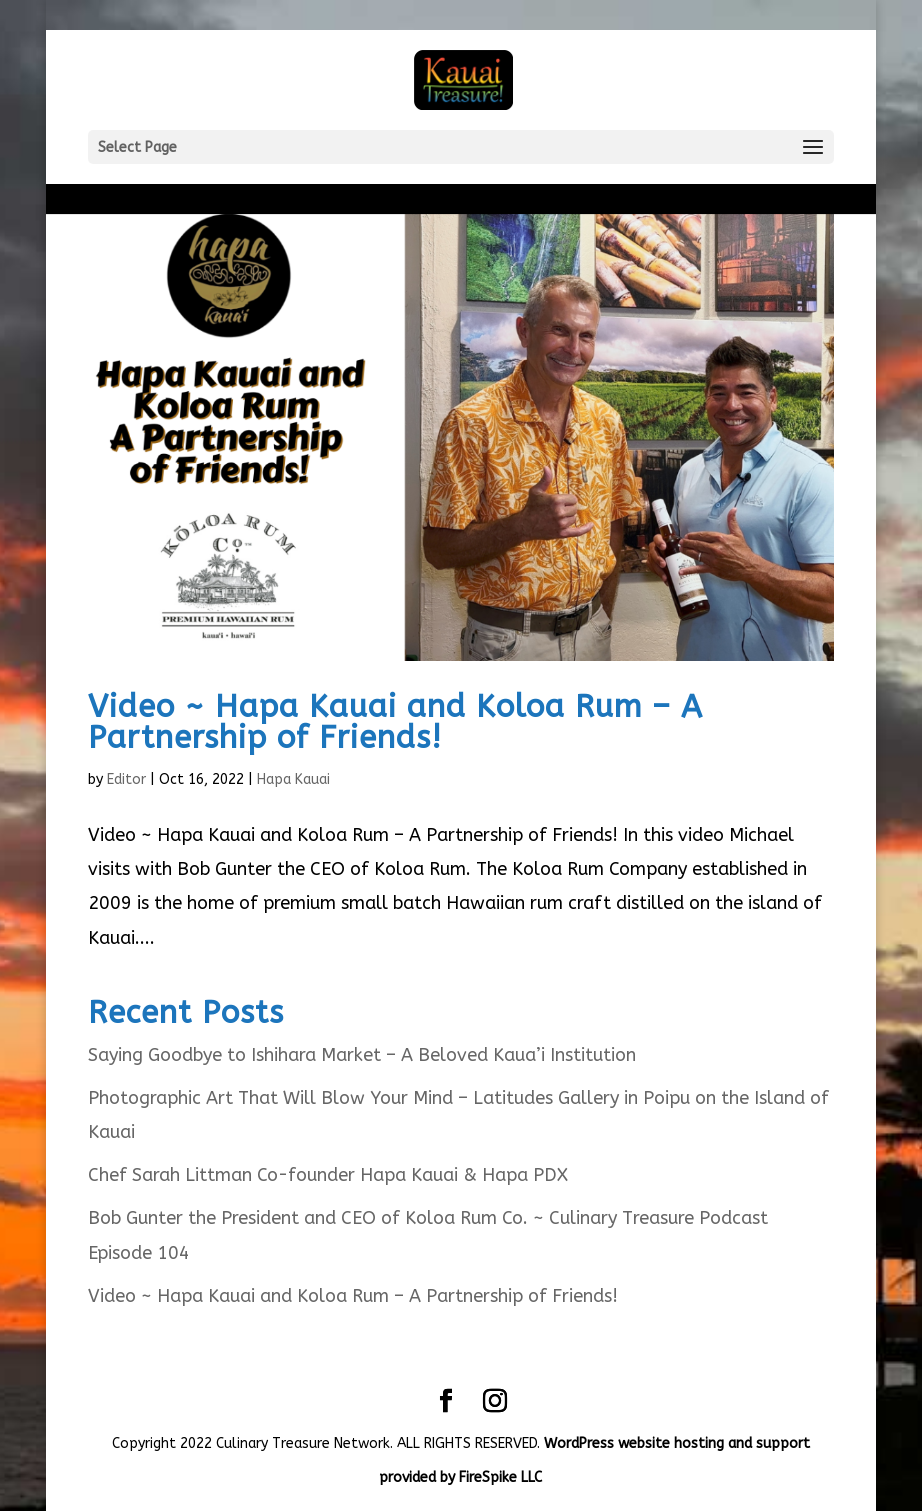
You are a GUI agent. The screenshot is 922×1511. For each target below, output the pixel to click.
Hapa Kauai (293, 779)
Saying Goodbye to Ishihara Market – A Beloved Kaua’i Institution (362, 1055)
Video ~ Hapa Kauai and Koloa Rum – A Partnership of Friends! (395, 722)
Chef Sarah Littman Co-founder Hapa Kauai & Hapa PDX (328, 1175)
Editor (126, 779)
